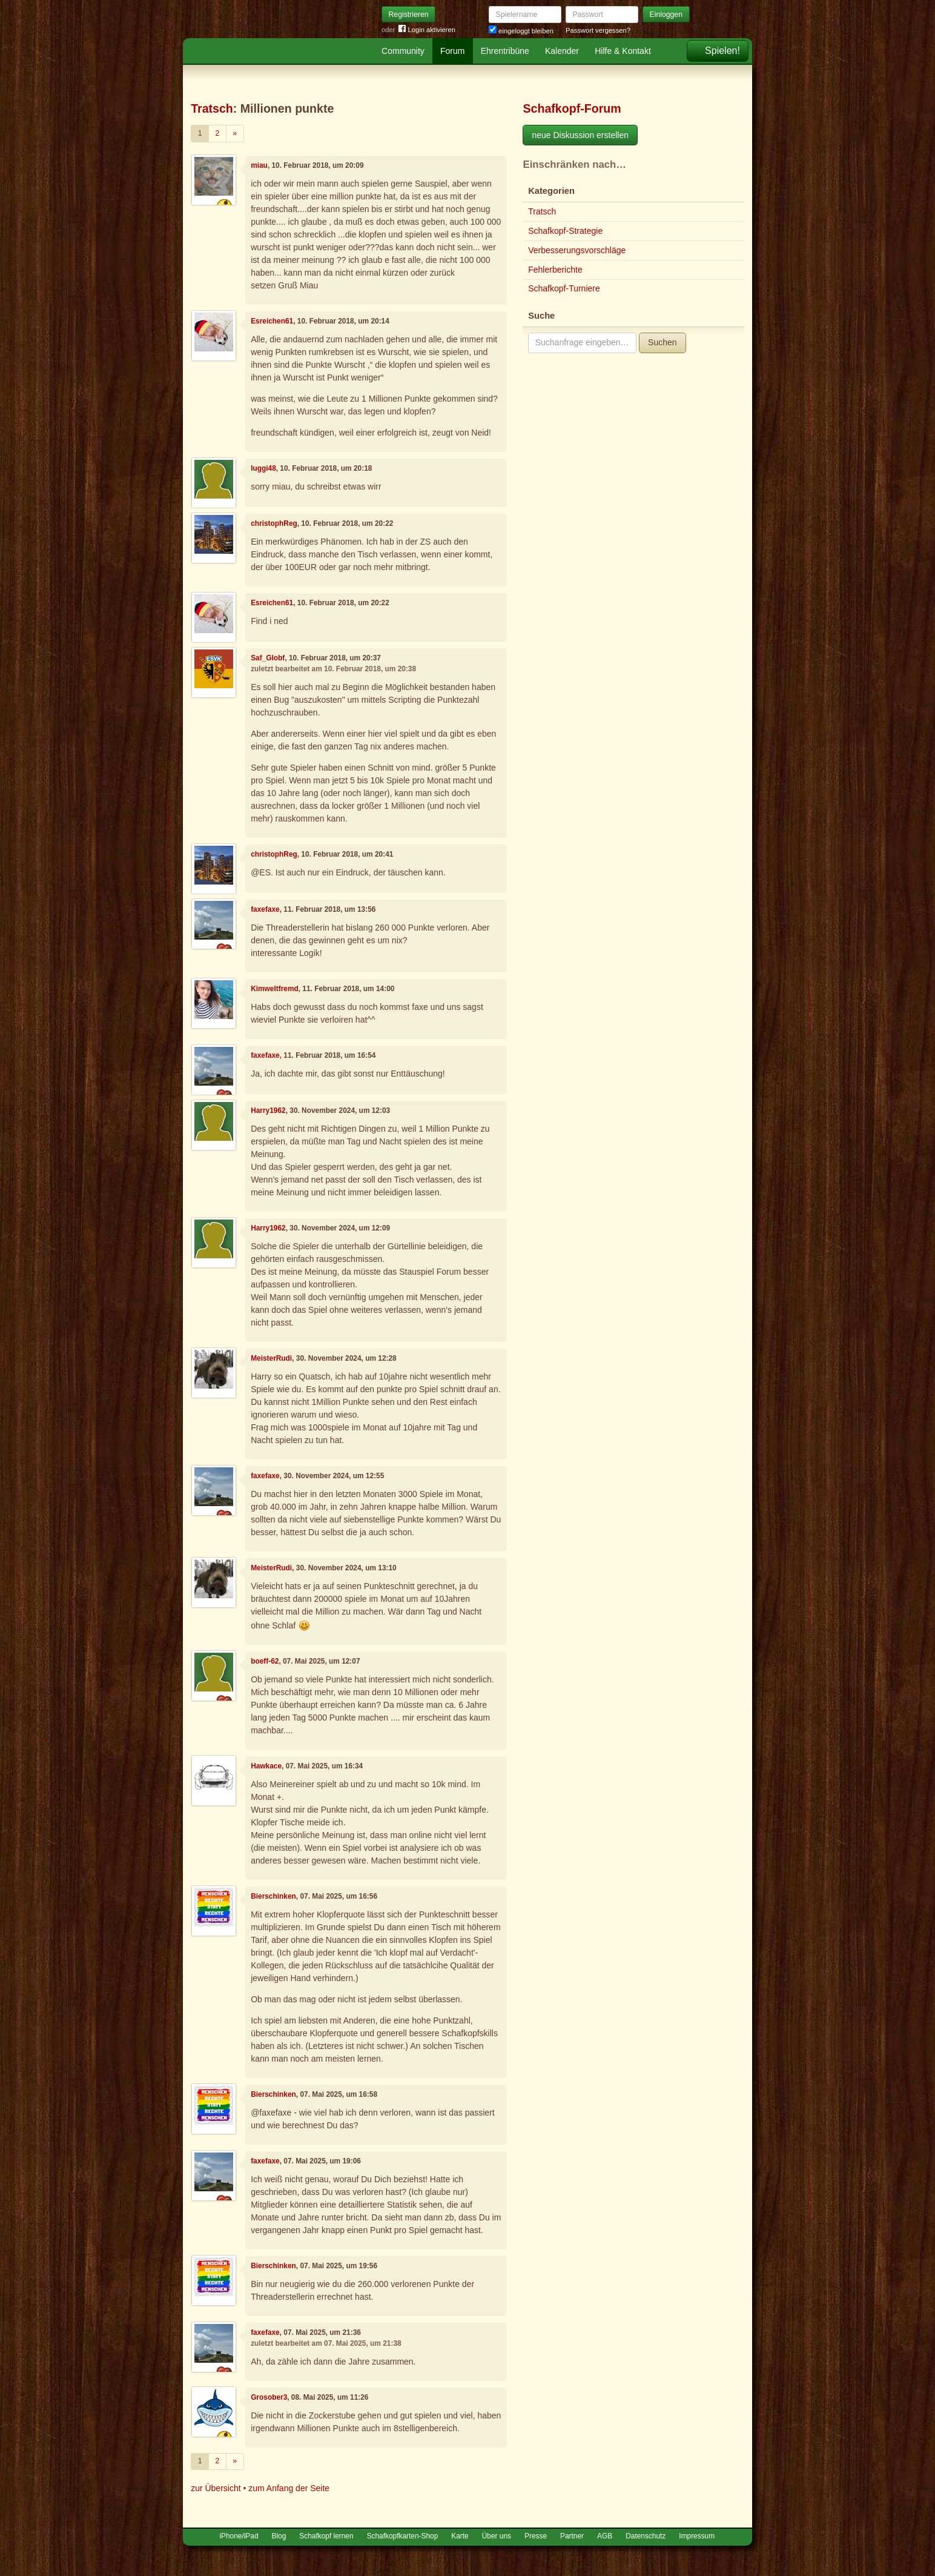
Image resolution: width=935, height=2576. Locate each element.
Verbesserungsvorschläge (577, 250)
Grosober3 (269, 2397)
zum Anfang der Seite (288, 2488)
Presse (535, 2536)
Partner (572, 2536)
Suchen (662, 342)
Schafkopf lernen (326, 2536)
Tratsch (212, 108)
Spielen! (722, 50)
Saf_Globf (268, 658)
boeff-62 (265, 1661)
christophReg (274, 523)
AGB (604, 2536)
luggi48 (263, 468)
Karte (459, 2536)
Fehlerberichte (555, 269)
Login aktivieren (426, 30)
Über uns (496, 2536)
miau (259, 165)
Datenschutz (646, 2536)
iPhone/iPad (238, 2536)
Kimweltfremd (275, 988)
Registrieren (409, 14)
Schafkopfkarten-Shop (402, 2536)
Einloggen (666, 14)
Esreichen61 (272, 321)
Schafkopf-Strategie (565, 231)
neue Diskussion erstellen (580, 135)
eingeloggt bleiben (521, 31)
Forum (452, 51)
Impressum (697, 2536)
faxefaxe (265, 909)
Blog (279, 2536)
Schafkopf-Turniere (564, 288)
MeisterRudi (271, 1358)
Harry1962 (268, 1110)
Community (403, 51)
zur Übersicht (215, 2488)
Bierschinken (273, 1896)
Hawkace (266, 1766)
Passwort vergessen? (598, 30)
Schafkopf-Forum (572, 108)
